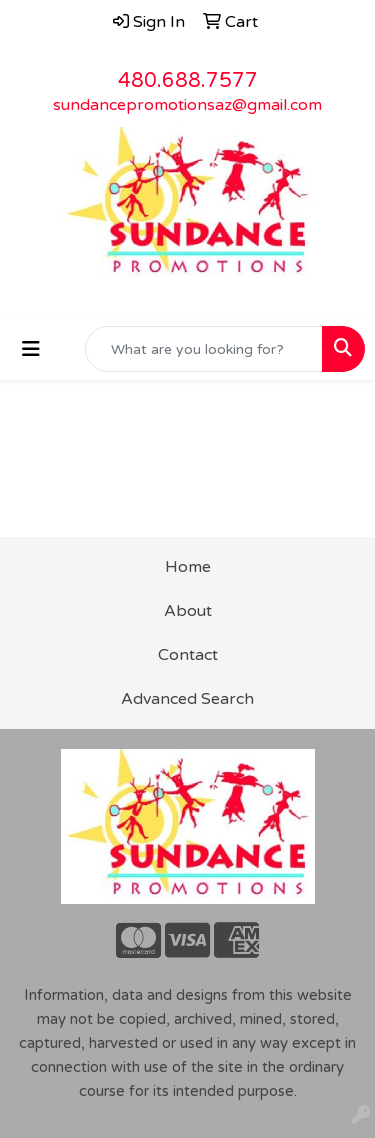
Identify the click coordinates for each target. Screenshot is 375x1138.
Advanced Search (187, 699)
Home (188, 567)
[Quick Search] (204, 349)
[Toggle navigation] (31, 349)
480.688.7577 (188, 81)
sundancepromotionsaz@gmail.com (187, 105)
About (188, 611)
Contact (188, 655)
